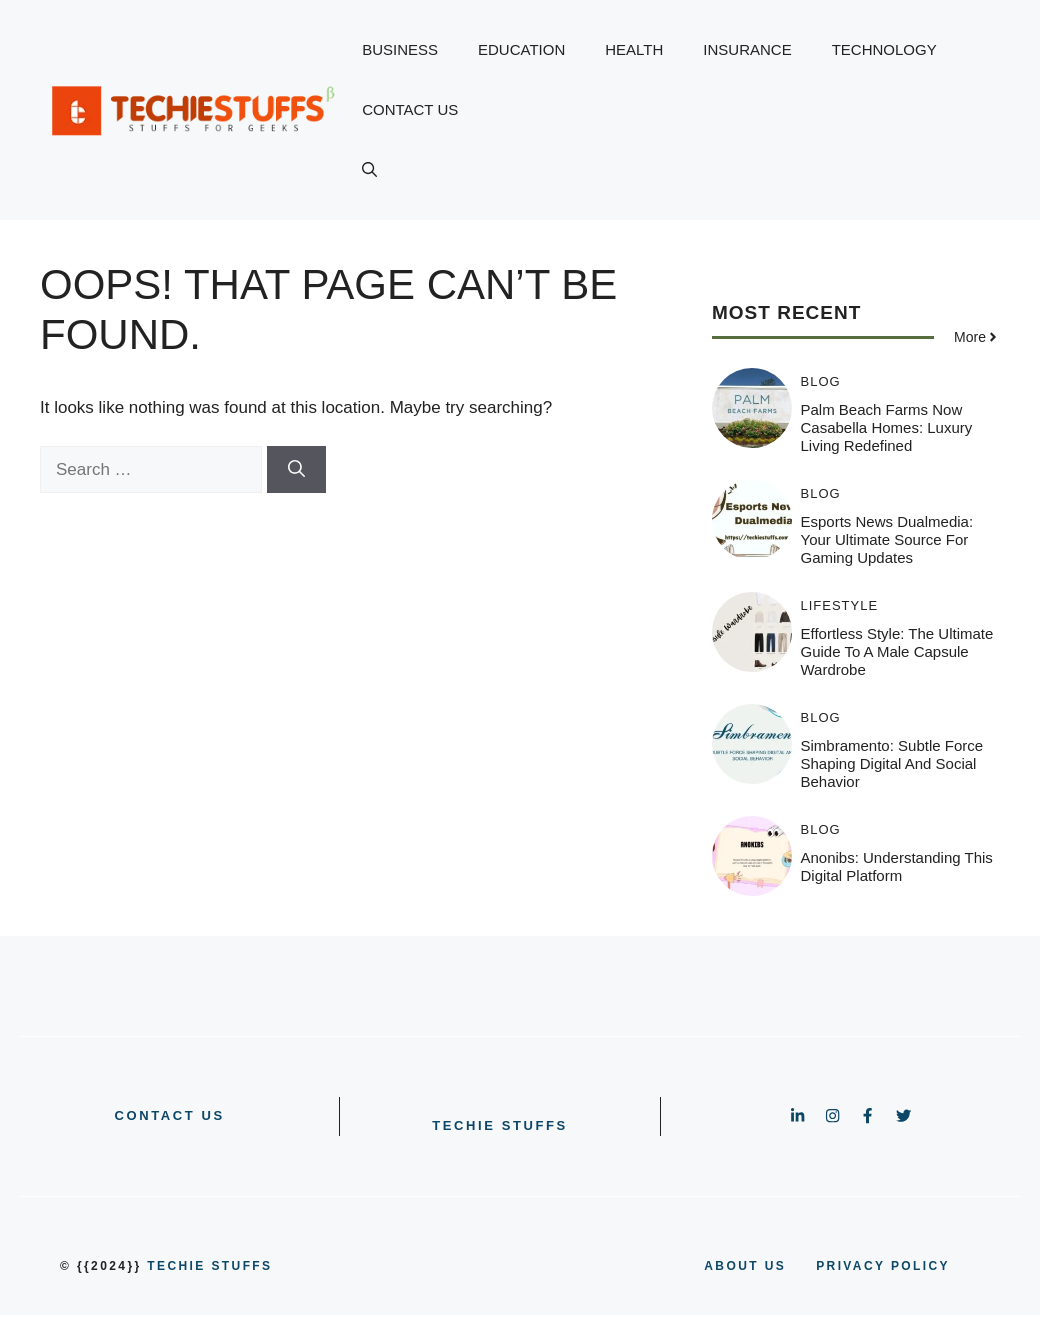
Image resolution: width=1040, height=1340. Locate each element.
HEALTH (634, 49)
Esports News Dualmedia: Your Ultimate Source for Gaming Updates (887, 539)
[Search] (296, 470)
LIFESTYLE (840, 605)
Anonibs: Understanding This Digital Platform (897, 866)
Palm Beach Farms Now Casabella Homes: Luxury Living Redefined (887, 427)
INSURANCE (747, 49)
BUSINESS (400, 49)
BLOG (821, 381)
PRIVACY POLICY (883, 1266)
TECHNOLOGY (884, 49)
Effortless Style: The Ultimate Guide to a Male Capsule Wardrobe (897, 651)
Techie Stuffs (500, 1125)
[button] (369, 170)
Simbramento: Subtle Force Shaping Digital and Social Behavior (892, 763)
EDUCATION (521, 49)
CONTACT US (410, 109)
